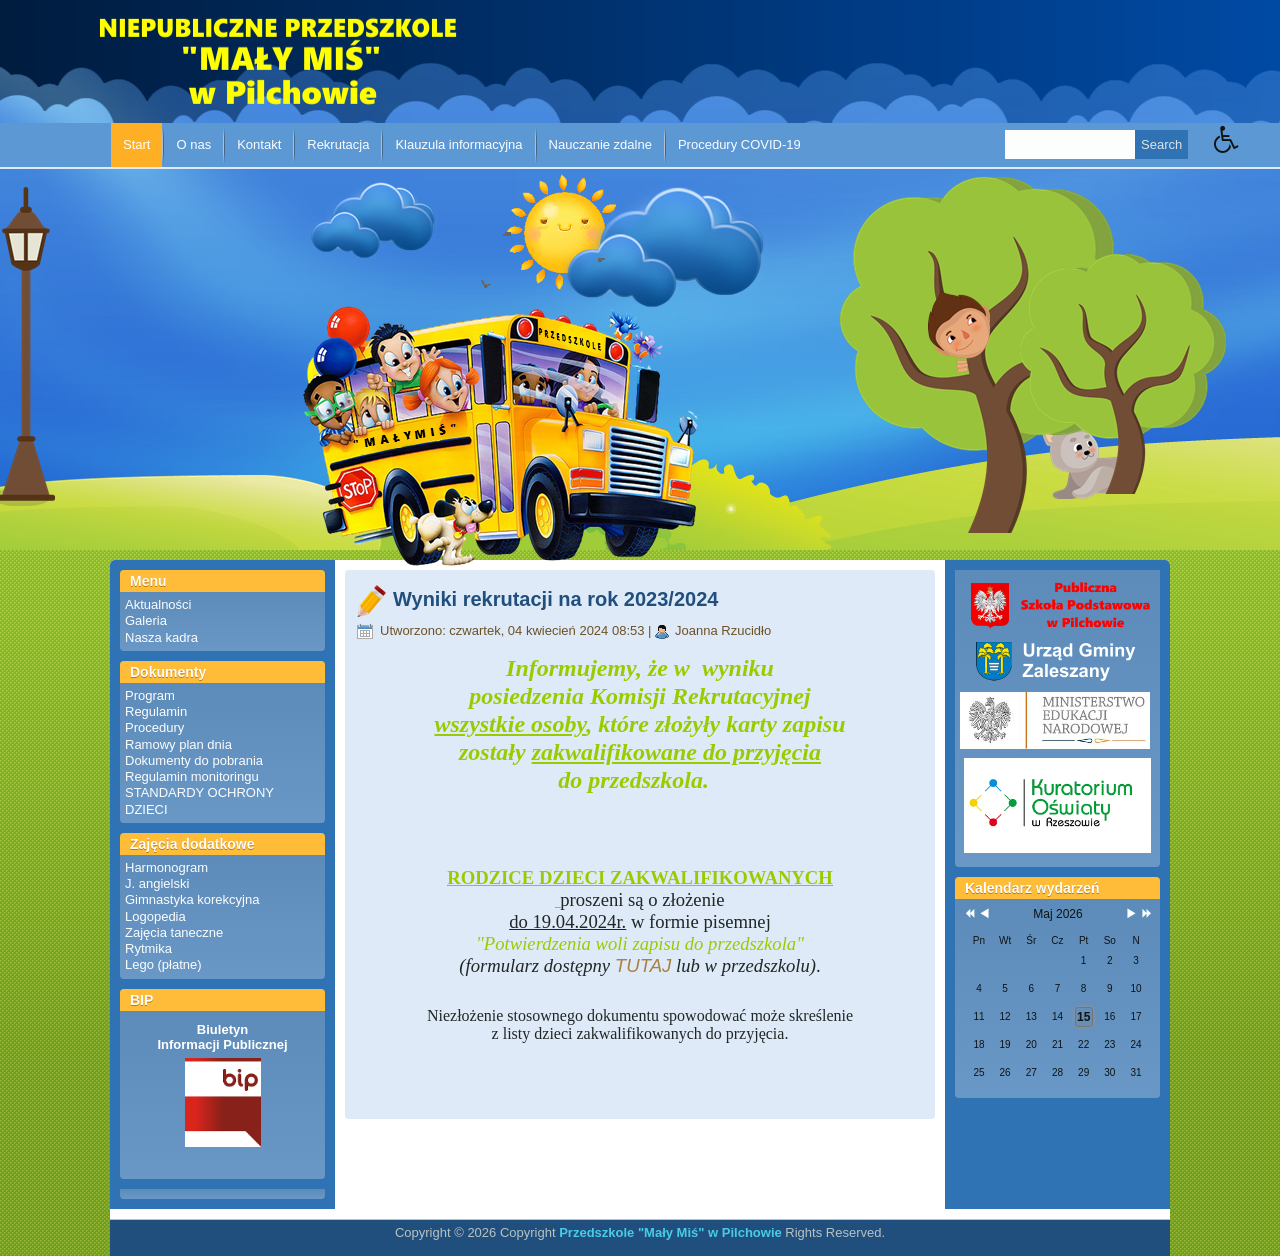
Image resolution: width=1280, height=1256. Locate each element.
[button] (1247, 154)
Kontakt (259, 144)
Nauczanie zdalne (600, 144)
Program (150, 695)
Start (136, 144)
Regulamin (156, 711)
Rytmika (148, 948)
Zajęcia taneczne (174, 932)
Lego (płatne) (163, 964)
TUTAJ (643, 965)
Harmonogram (166, 867)
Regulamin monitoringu (192, 776)
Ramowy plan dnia (178, 744)
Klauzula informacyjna (458, 144)
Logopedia (155, 916)
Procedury (154, 727)
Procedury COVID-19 (739, 144)
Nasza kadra (161, 637)
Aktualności (158, 604)
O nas (193, 144)
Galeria (146, 620)
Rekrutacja (338, 144)
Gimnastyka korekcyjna (192, 899)
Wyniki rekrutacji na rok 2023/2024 (555, 599)
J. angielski (157, 883)
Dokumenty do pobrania (194, 760)
